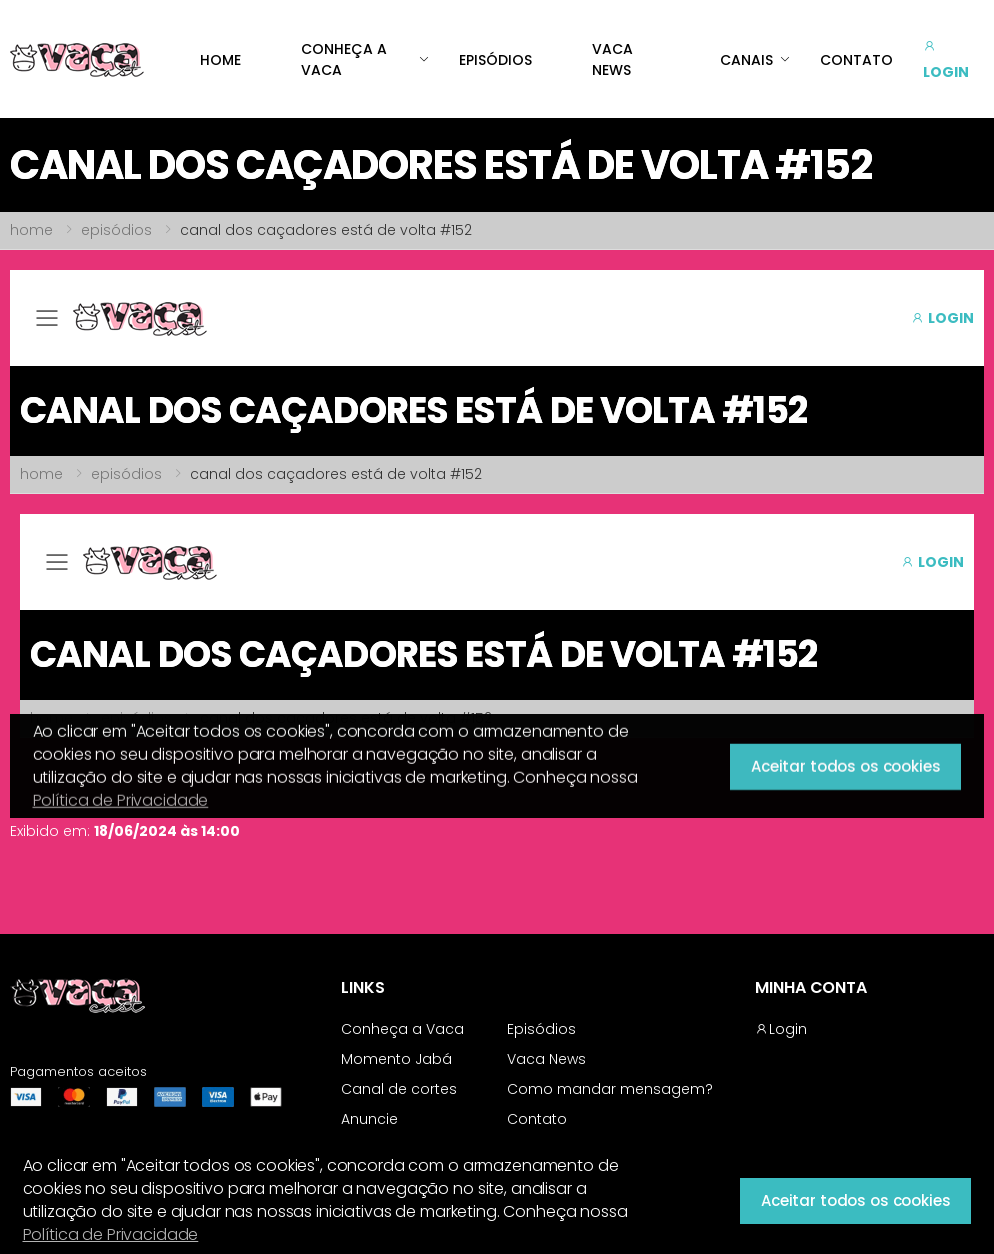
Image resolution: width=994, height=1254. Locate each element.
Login (781, 1029)
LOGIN (946, 59)
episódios (116, 230)
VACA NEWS (612, 59)
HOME (220, 60)
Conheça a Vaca (402, 1029)
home (31, 230)
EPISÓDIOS (495, 60)
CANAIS (746, 60)
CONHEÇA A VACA (344, 59)
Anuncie (369, 1119)
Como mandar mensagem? (610, 1089)
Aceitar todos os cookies (855, 1200)
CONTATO (856, 60)
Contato (537, 1119)
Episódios (541, 1029)
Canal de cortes (399, 1089)
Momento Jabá (396, 1059)
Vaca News (546, 1059)
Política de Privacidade (111, 1234)
